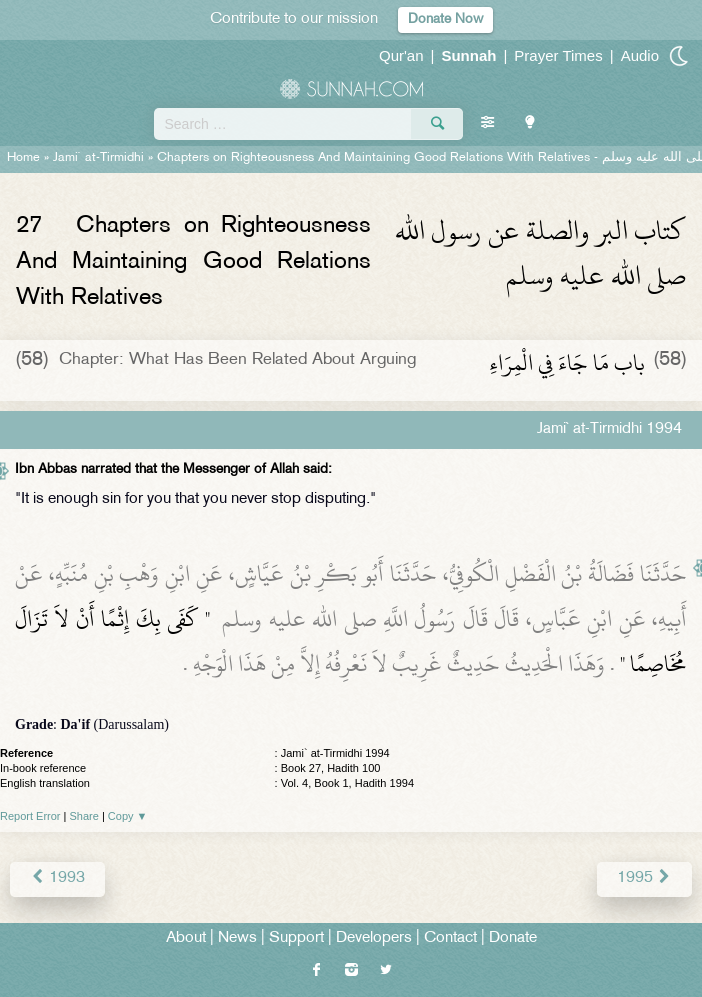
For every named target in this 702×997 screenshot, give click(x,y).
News (237, 938)
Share (84, 816)
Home (23, 158)
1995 (644, 878)
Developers (374, 938)
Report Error (30, 816)
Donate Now (445, 19)
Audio (640, 55)
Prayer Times (558, 55)
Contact (450, 938)
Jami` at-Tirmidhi (98, 158)
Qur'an (401, 55)
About (186, 938)
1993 (57, 878)
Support (296, 938)
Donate (513, 938)
